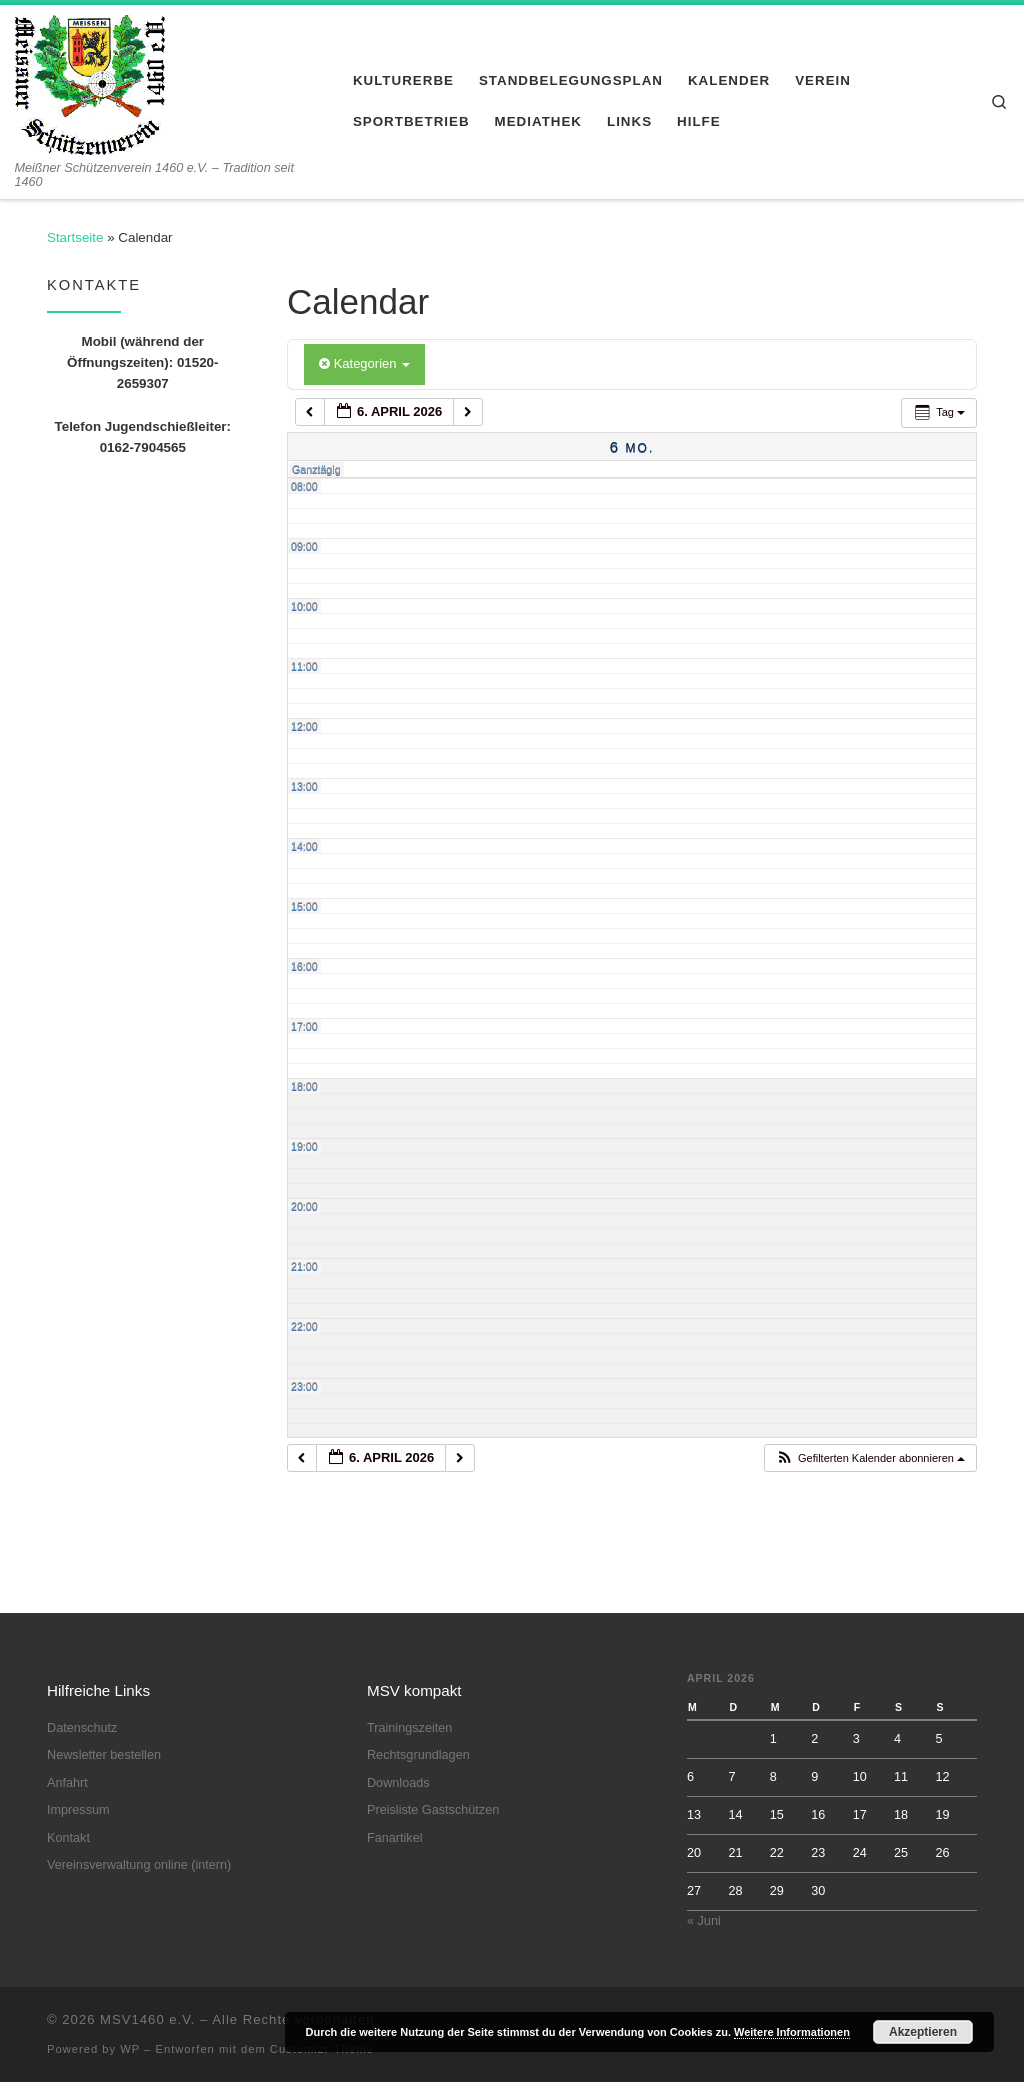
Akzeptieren (923, 2032)
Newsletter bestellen (104, 1755)
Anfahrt (67, 1783)
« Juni (704, 1921)
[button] (870, 1458)
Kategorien (364, 363)
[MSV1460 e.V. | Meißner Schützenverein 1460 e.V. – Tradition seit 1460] (90, 82)
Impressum (78, 1810)
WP (130, 2049)
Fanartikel (395, 1838)
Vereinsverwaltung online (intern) (139, 1865)
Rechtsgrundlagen (418, 1755)
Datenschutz (82, 1728)
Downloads (398, 1783)
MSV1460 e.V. (147, 2019)
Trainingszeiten (409, 1728)
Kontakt (68, 1838)
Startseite (75, 237)
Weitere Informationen (792, 2032)
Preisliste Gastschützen (433, 1810)
